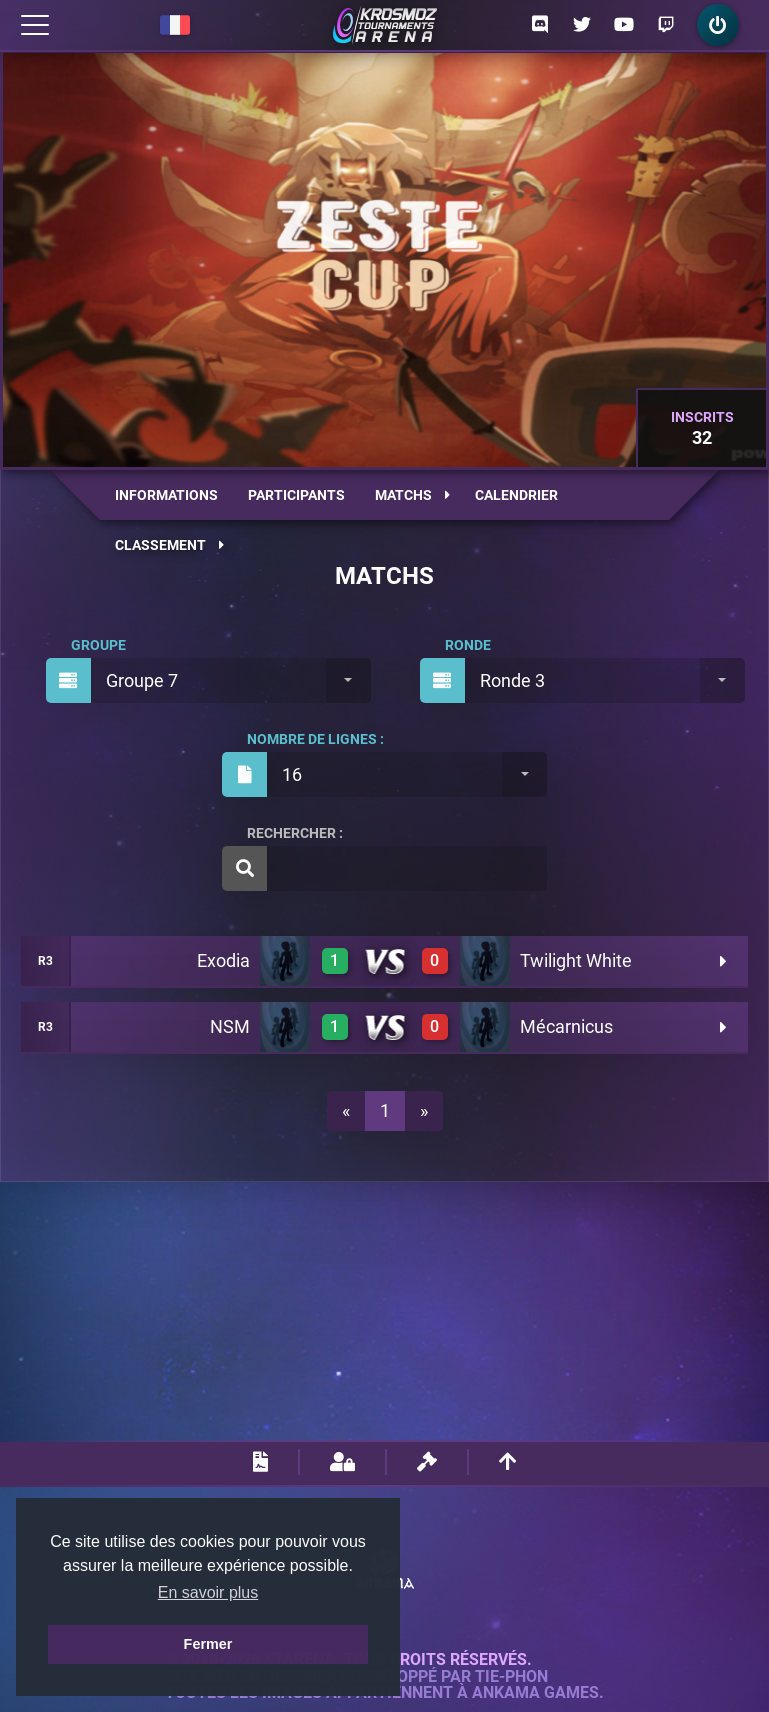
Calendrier (516, 495)
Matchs (412, 495)
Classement (169, 545)
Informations (166, 495)
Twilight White (576, 960)
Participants (296, 495)
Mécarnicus (566, 1026)
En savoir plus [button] (208, 1592)
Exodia (223, 960)
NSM (230, 1026)
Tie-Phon (511, 1677)
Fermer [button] (208, 1644)
